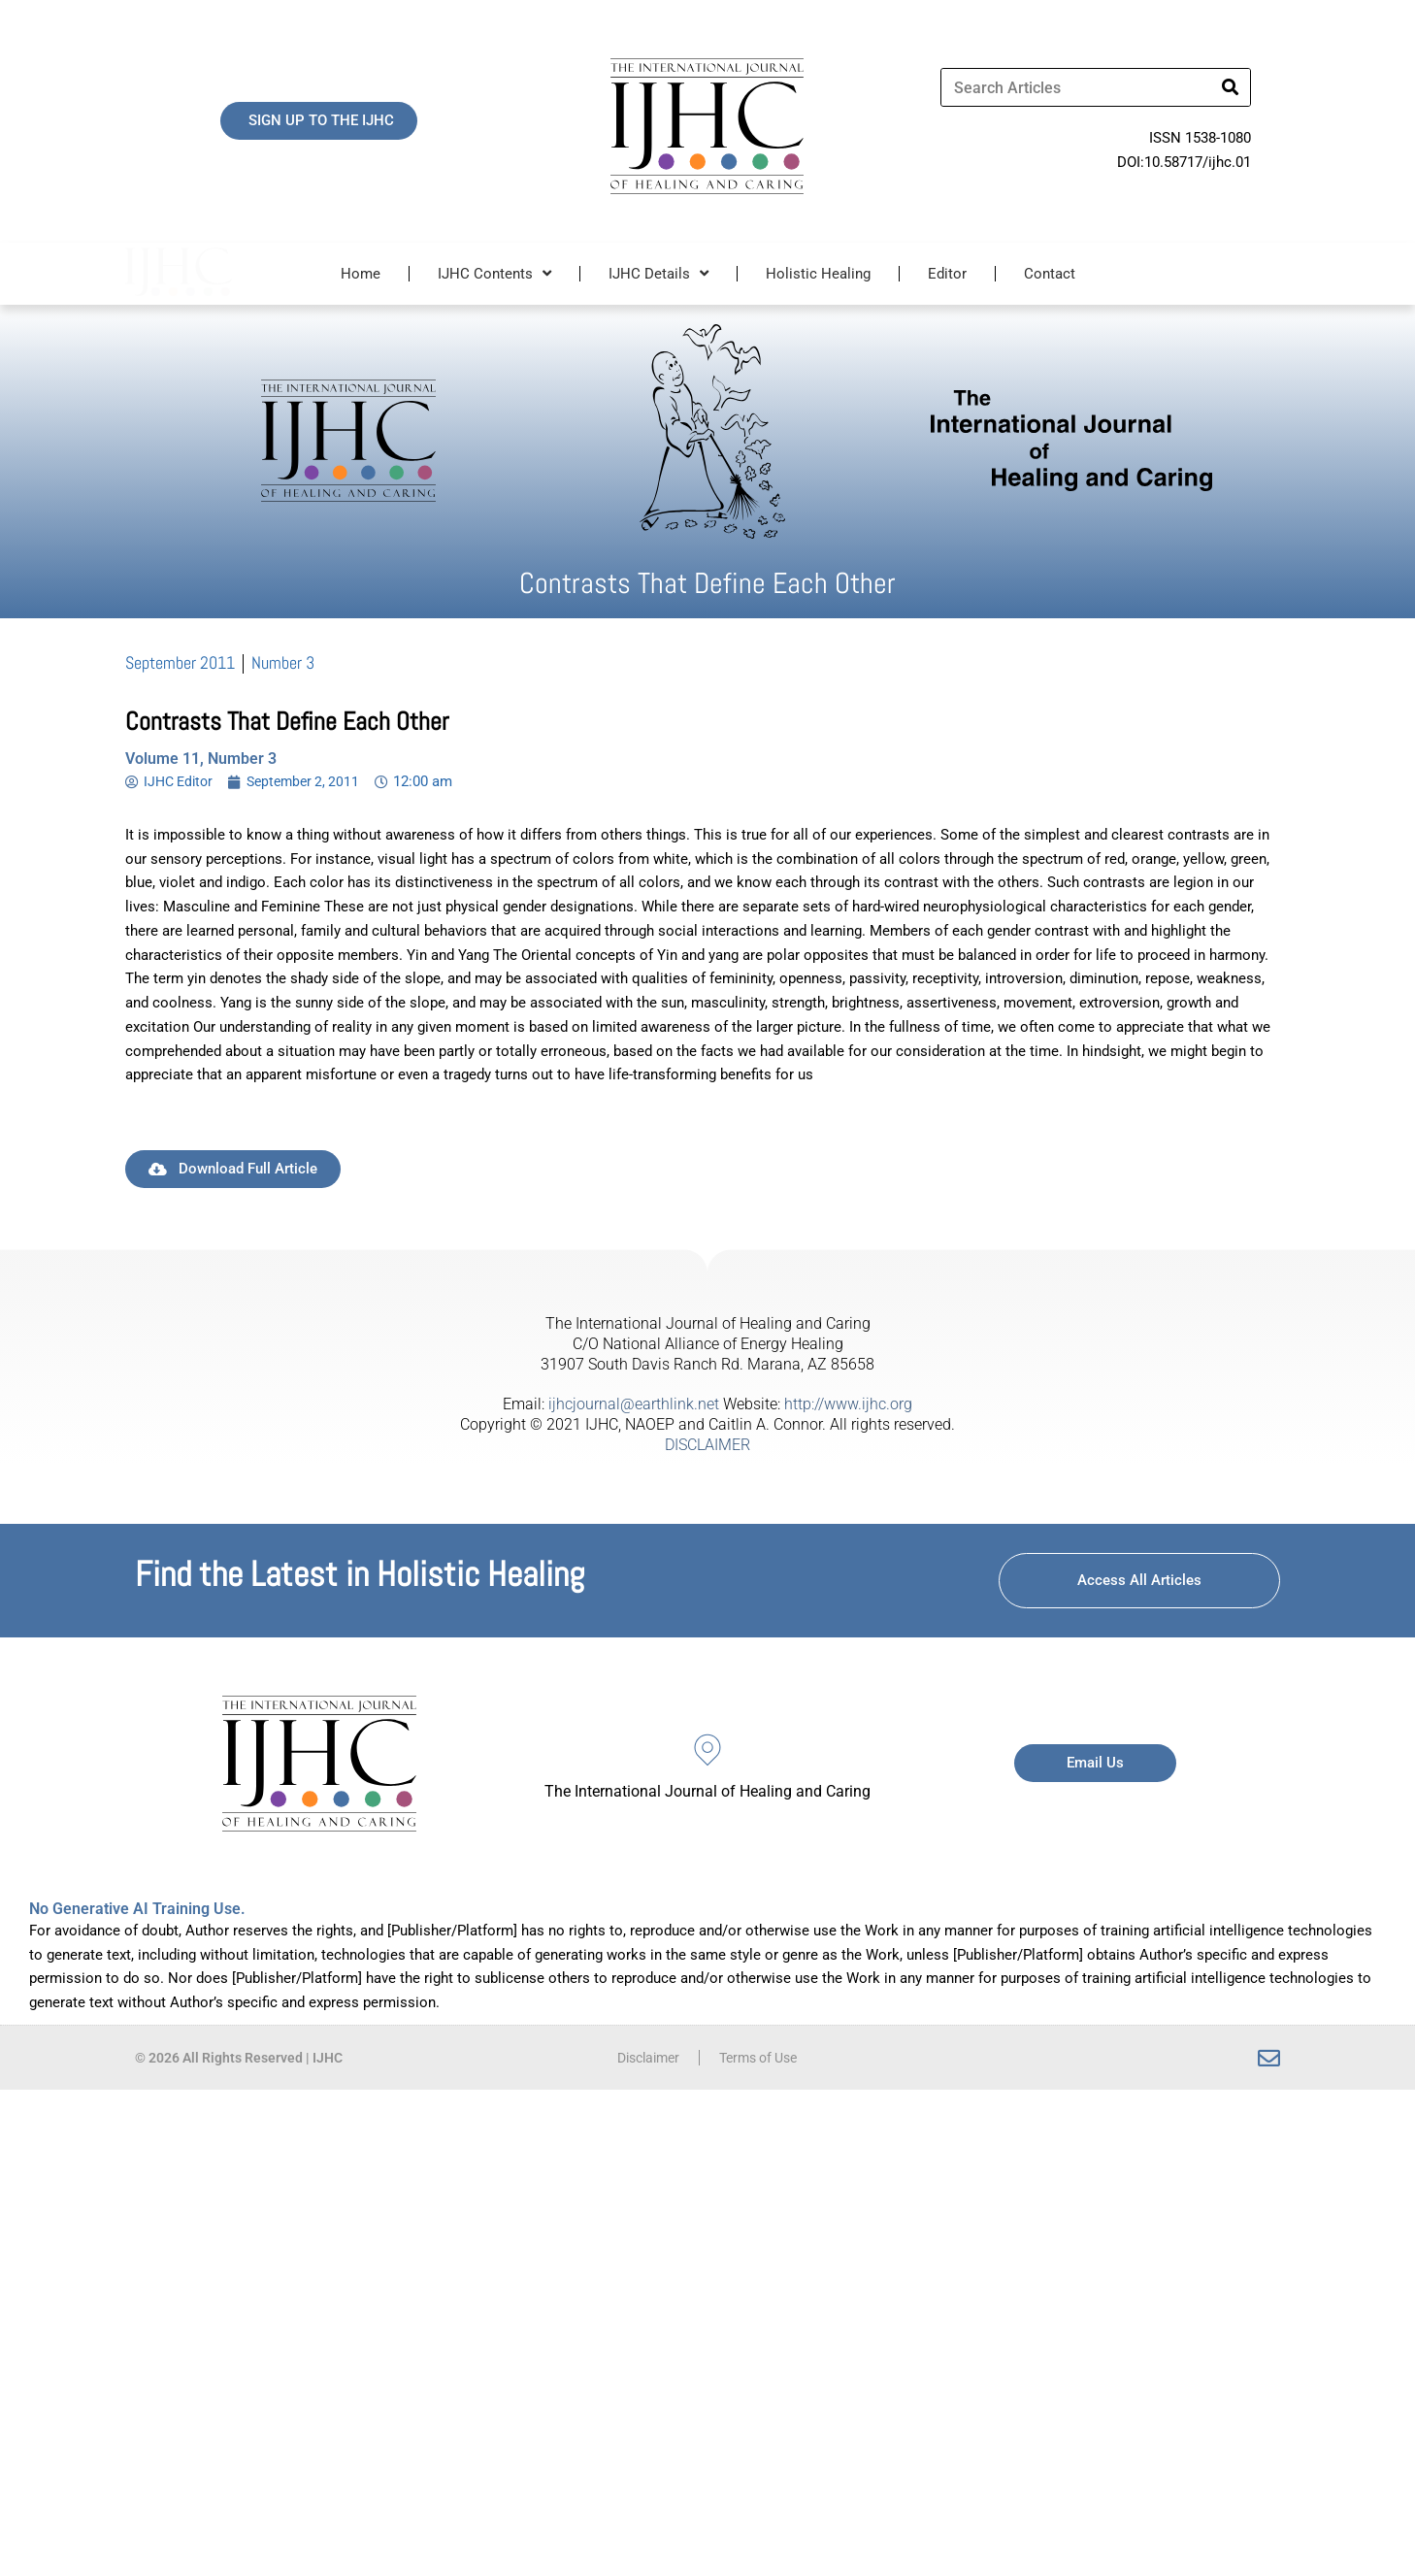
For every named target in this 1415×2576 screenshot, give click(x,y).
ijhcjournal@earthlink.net (633, 1404)
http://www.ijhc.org (848, 1404)
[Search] (1230, 87)
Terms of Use (762, 2057)
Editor (947, 273)
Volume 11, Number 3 (201, 758)
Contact (1049, 273)
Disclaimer (643, 2057)
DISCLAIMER (707, 1445)
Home (360, 273)
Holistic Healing (818, 273)
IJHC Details (658, 273)
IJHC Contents (494, 273)
